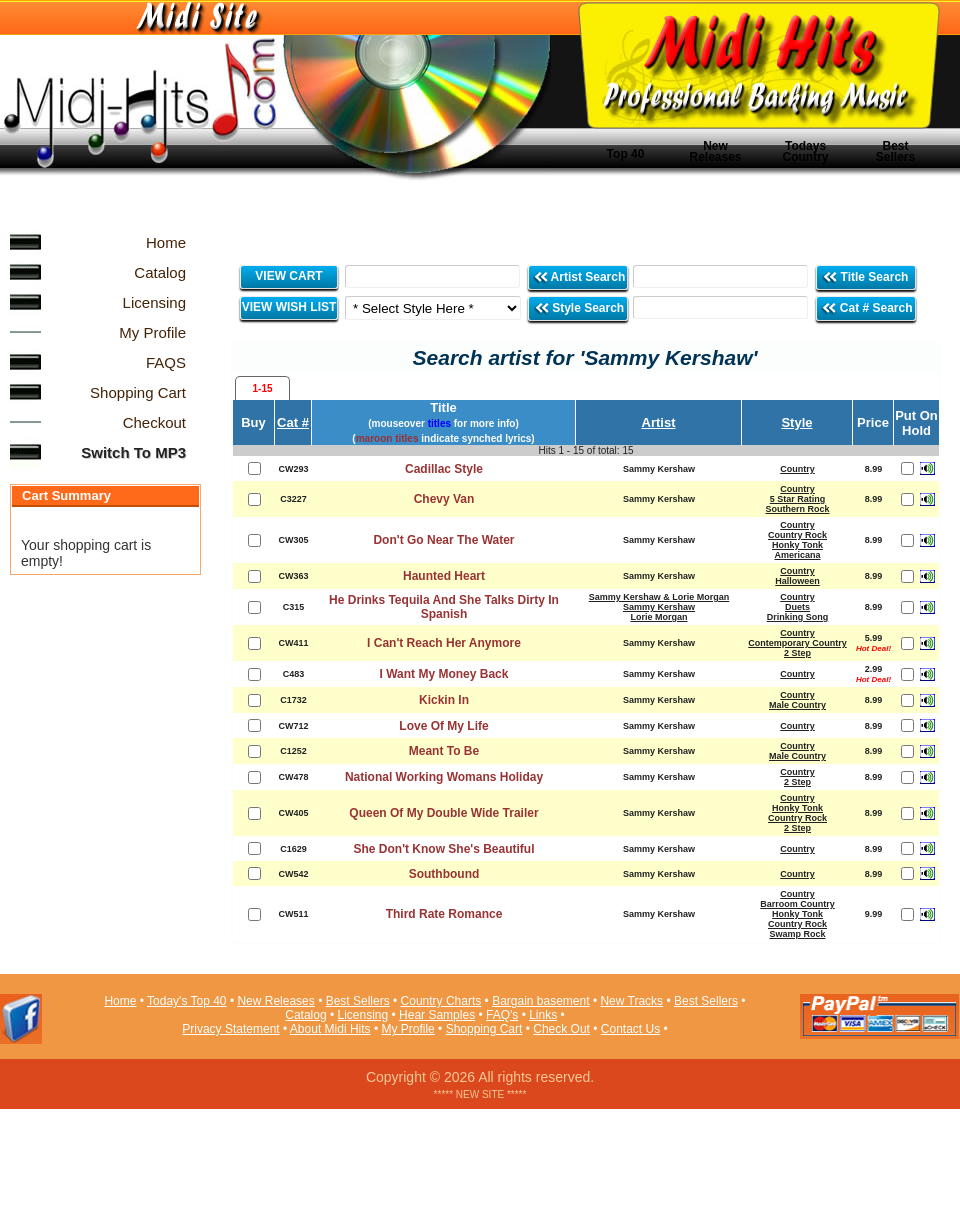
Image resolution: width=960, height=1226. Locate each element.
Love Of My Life (443, 726)
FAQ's (502, 1015)
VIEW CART (288, 276)
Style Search (579, 307)
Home (120, 1001)
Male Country (797, 705)
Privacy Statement (230, 1029)
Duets (797, 607)
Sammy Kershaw (659, 607)
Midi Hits (186, 121)
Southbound (444, 874)
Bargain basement (540, 1001)
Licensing (363, 1015)
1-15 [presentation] (262, 388)
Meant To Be (444, 751)
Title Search (866, 276)
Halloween (797, 581)
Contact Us (630, 1029)
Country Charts (441, 1001)
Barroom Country (797, 904)
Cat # (293, 422)
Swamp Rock (797, 934)
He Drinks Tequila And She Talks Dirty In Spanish (444, 607)
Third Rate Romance (444, 914)
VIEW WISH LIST (289, 307)
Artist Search (579, 276)
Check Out (561, 1029)
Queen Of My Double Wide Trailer (443, 813)
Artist (659, 422)
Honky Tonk (797, 545)
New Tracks (631, 1001)
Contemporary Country (797, 643)
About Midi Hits (330, 1029)
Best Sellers (895, 151)
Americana (797, 555)
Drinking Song (798, 617)
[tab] (262, 388)
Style (796, 422)
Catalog (305, 1015)
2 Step (797, 653)
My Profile (407, 1029)
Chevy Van (444, 499)
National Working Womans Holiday (444, 777)
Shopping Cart (484, 1029)
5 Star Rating (798, 499)
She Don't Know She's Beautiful (443, 849)
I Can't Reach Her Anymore (444, 643)
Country (797, 469)
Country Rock (797, 535)
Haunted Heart (444, 576)
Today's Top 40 (186, 1001)
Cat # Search (866, 307)
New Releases (715, 151)
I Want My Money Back (444, 674)
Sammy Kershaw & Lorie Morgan (659, 597)
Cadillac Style (444, 469)
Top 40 (626, 154)
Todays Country (806, 151)
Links (543, 1015)
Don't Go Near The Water (443, 540)
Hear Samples (437, 1015)
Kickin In (444, 700)
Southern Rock (797, 509)
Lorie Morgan (658, 617)
